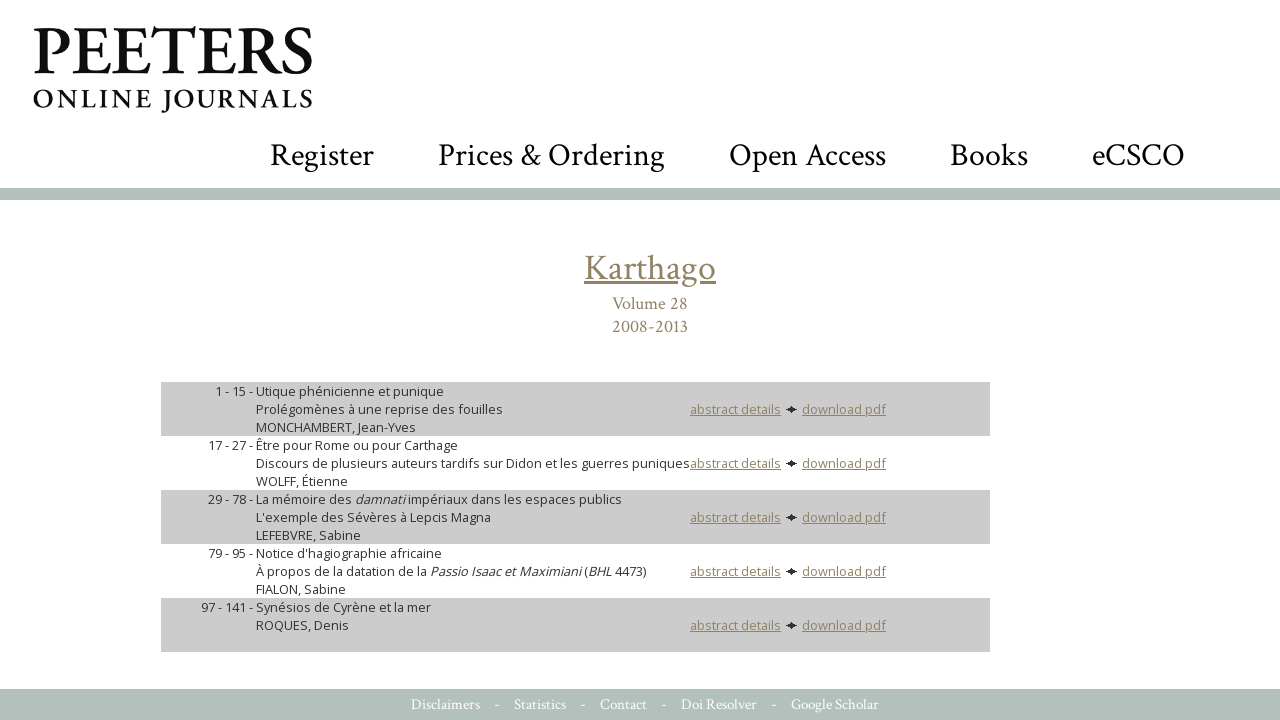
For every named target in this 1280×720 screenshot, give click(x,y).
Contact (623, 704)
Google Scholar (835, 704)
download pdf (844, 409)
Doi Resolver (719, 704)
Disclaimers (445, 704)
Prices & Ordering (551, 155)
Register (322, 155)
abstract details (735, 409)
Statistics (540, 704)
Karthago (650, 268)
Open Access (807, 155)
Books (989, 155)
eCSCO (1138, 155)
